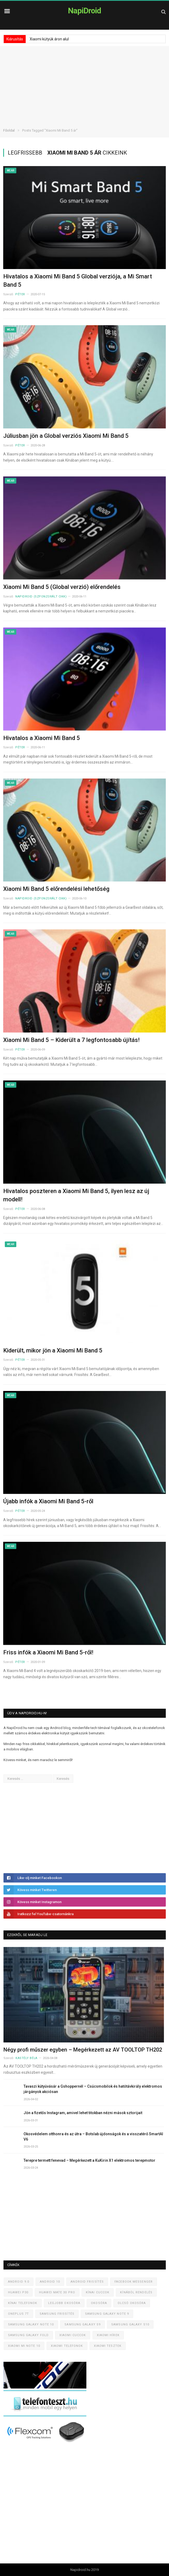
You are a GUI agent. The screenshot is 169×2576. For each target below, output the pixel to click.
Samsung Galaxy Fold (28, 2335)
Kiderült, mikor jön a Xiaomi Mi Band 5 (52, 1350)
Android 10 (50, 2281)
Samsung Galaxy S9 (82, 2324)
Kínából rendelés (136, 2292)
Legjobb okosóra (64, 2303)
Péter (20, 294)
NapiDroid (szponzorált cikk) (41, 596)
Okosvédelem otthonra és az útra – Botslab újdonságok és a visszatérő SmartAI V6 (93, 2136)
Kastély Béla (26, 2058)
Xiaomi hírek (108, 2335)
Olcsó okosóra (132, 2303)
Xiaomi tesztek (107, 2346)
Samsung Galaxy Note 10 (31, 2324)
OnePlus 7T (18, 2314)
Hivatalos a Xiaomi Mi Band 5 (41, 738)
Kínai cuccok (97, 2292)
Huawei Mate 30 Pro (57, 2292)
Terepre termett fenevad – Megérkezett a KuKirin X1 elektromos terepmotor (89, 2160)
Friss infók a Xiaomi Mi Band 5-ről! (48, 1652)
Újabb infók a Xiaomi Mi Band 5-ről (48, 1501)
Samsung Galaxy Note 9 (107, 2314)
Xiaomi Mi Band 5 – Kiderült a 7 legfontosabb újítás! (71, 1040)
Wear (10, 170)
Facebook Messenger (133, 2281)
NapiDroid (84, 10)
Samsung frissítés (57, 2314)
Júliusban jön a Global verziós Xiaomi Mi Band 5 (66, 435)
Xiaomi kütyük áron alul (49, 39)
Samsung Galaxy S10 (130, 2324)
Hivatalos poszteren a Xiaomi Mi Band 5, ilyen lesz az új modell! (76, 1195)
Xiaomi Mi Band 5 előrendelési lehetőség (56, 888)
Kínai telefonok (22, 2303)
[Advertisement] (84, 83)
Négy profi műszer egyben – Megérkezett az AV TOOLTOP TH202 (82, 2049)
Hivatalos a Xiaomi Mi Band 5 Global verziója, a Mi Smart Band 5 (77, 280)
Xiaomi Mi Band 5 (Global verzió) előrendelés (62, 587)
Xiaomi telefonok (67, 2346)
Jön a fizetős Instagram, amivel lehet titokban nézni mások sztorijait (83, 2113)
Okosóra (99, 2303)
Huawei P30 (18, 2292)
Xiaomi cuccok (72, 2335)
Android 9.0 (18, 2281)
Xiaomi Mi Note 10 (24, 2346)
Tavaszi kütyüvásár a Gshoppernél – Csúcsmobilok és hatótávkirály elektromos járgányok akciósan (93, 2089)
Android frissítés (87, 2281)
